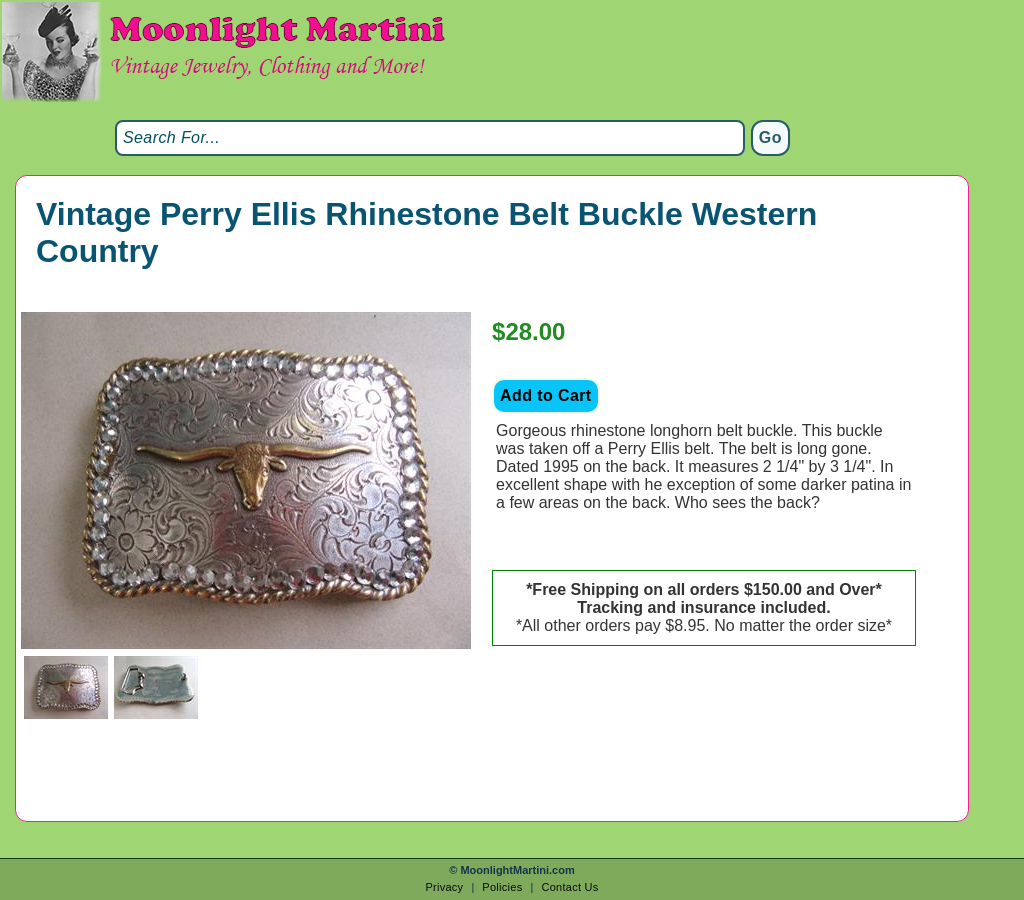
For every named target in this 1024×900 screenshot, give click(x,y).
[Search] (430, 138)
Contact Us (569, 887)
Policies (502, 887)
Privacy (444, 887)
